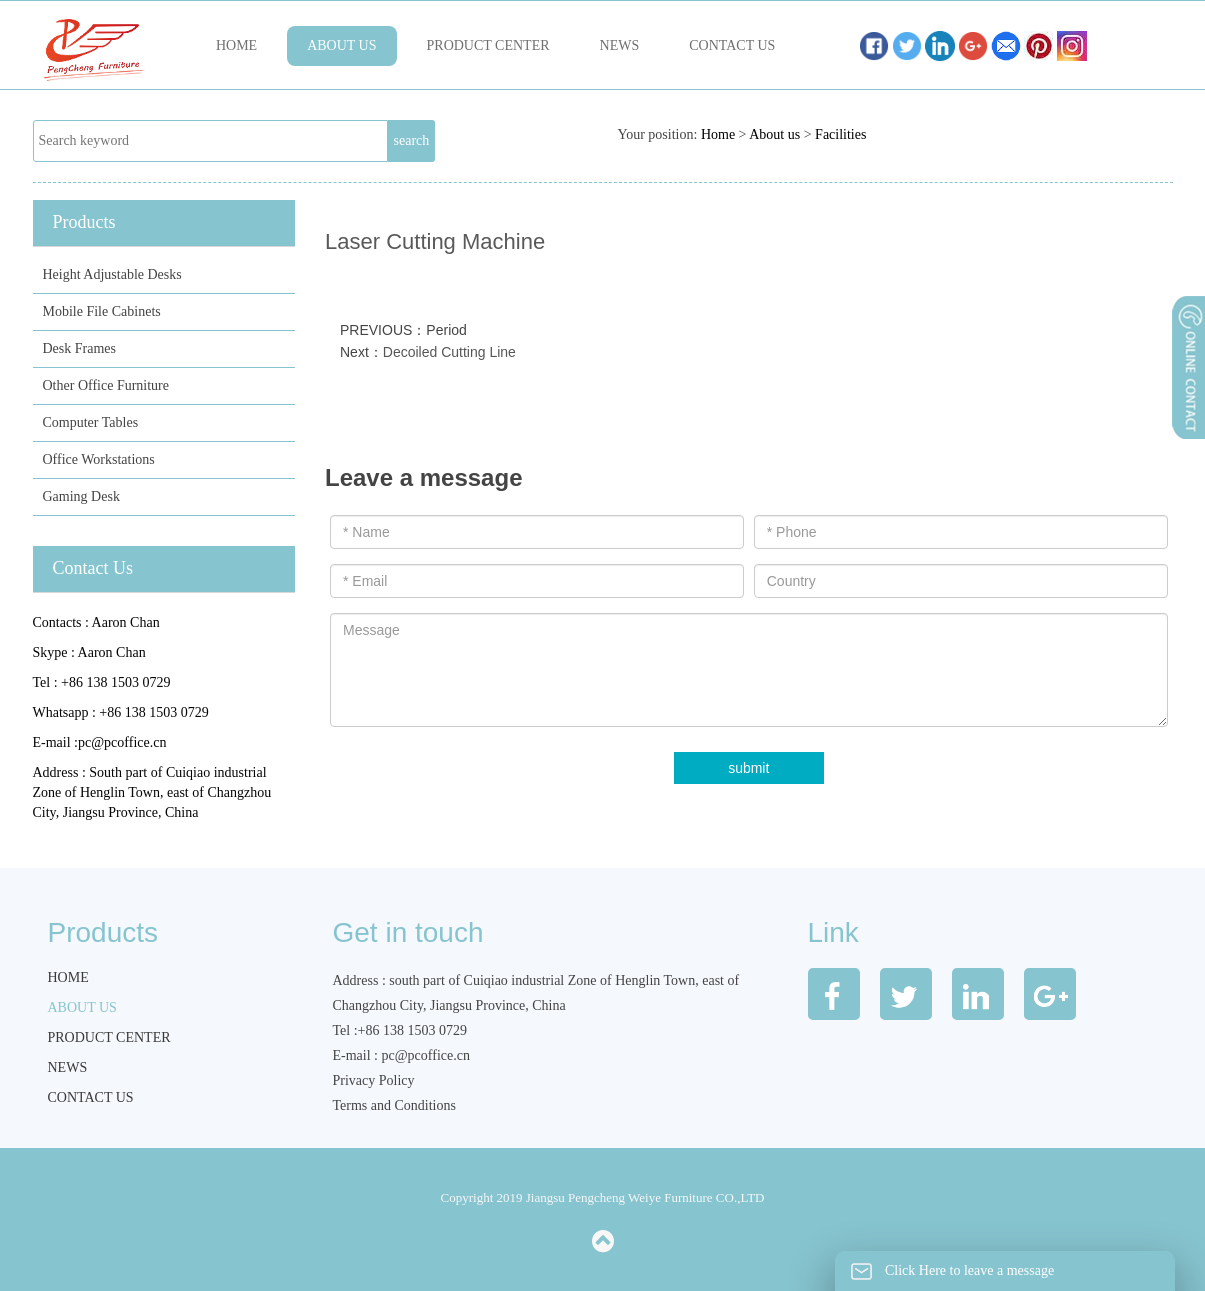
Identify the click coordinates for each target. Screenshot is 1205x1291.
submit (748, 768)
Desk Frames (80, 348)
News (620, 45)
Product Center (488, 45)
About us (341, 45)
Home (236, 45)
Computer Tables (91, 422)
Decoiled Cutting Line (449, 352)
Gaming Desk (81, 496)
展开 (1187, 419)
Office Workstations (99, 459)
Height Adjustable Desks (112, 274)
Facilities (840, 134)
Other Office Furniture (106, 385)
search (412, 140)
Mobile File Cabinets (102, 311)
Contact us (732, 45)
